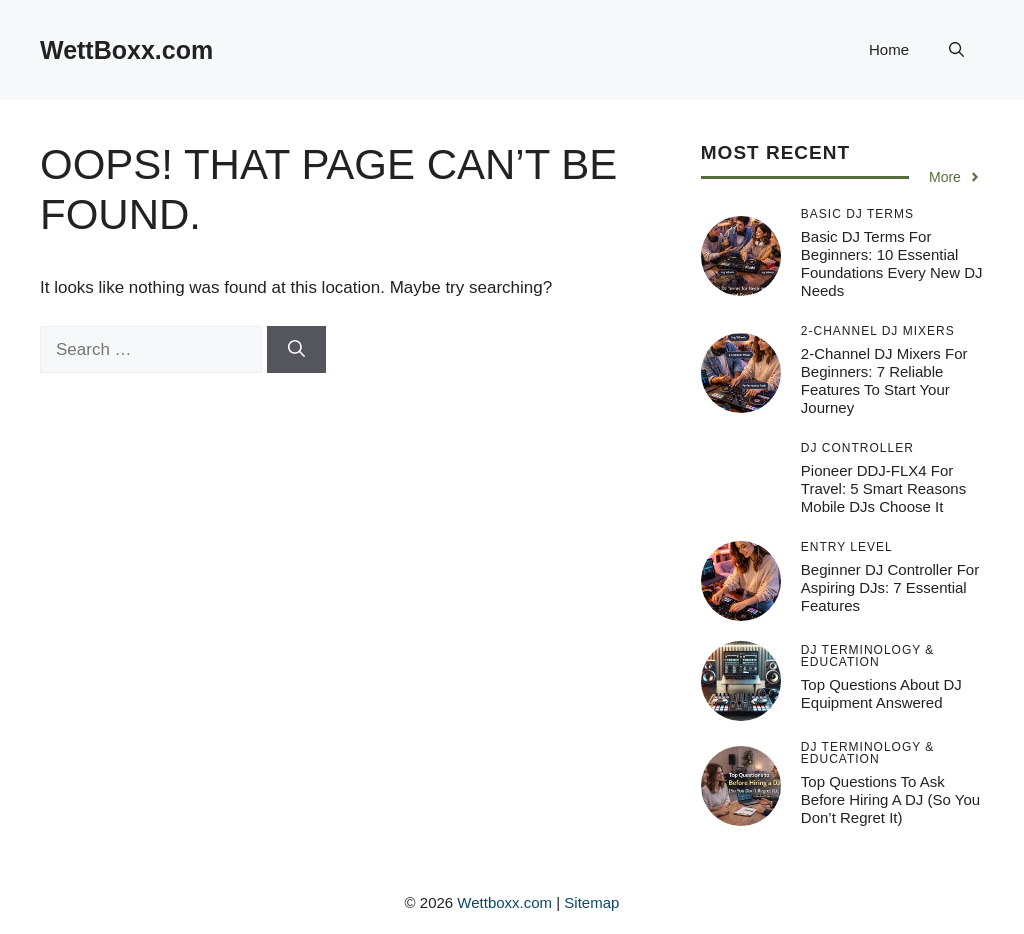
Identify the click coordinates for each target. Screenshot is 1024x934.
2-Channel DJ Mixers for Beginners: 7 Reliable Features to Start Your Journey (884, 380)
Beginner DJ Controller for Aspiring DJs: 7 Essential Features (890, 587)
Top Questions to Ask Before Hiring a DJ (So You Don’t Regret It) (890, 799)
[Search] (296, 350)
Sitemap (591, 902)
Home (889, 49)
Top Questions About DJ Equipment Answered (881, 693)
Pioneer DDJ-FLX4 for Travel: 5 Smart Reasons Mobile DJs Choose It (883, 488)
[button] (956, 50)
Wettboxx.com (504, 902)
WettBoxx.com (126, 50)
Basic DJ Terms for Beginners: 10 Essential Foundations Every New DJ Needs (892, 263)
